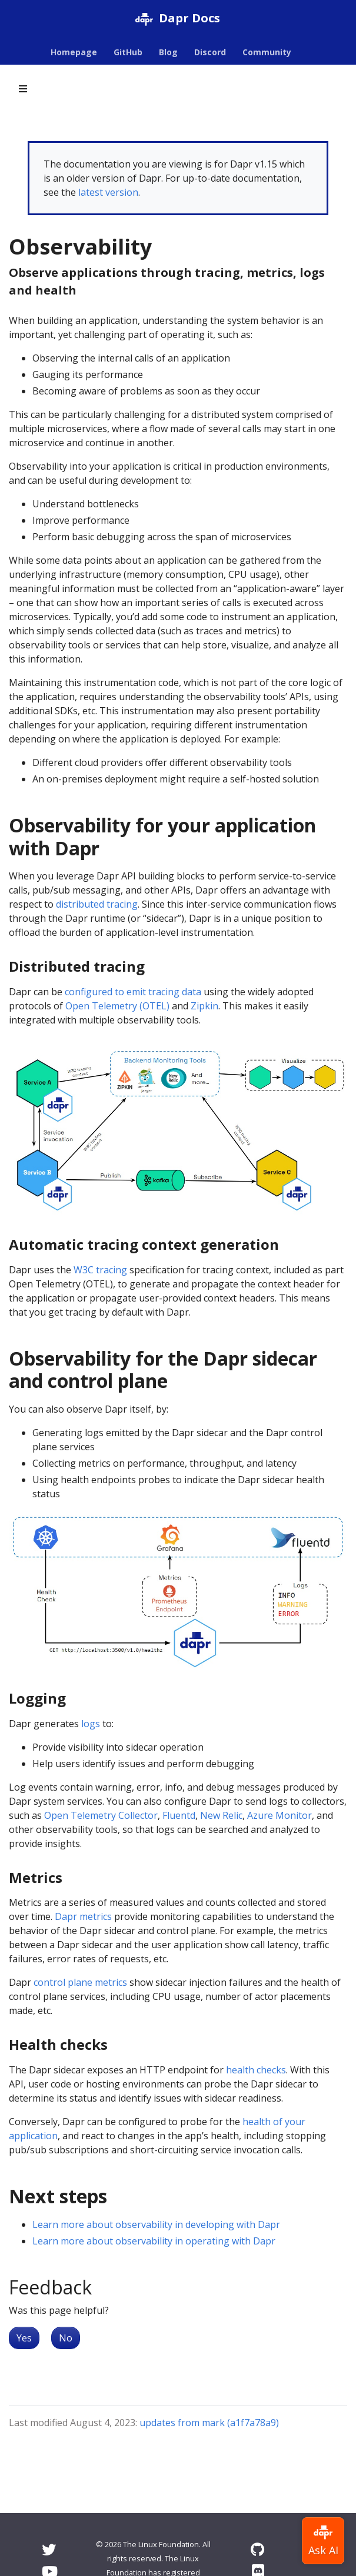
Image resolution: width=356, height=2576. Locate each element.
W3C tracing (100, 1269)
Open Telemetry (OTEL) (117, 1005)
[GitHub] (257, 2549)
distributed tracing (97, 904)
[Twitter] (49, 2549)
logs (90, 1723)
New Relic (221, 1815)
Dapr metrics (83, 1916)
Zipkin (204, 1005)
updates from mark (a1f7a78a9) (209, 2422)
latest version (108, 192)
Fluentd (178, 1815)
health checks (256, 2069)
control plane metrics (80, 1982)
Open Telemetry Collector (101, 1815)
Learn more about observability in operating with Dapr (153, 2240)
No (65, 2337)
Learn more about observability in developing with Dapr (156, 2224)
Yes (24, 2337)
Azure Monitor (279, 1815)
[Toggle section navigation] (23, 88)
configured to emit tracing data (133, 991)
